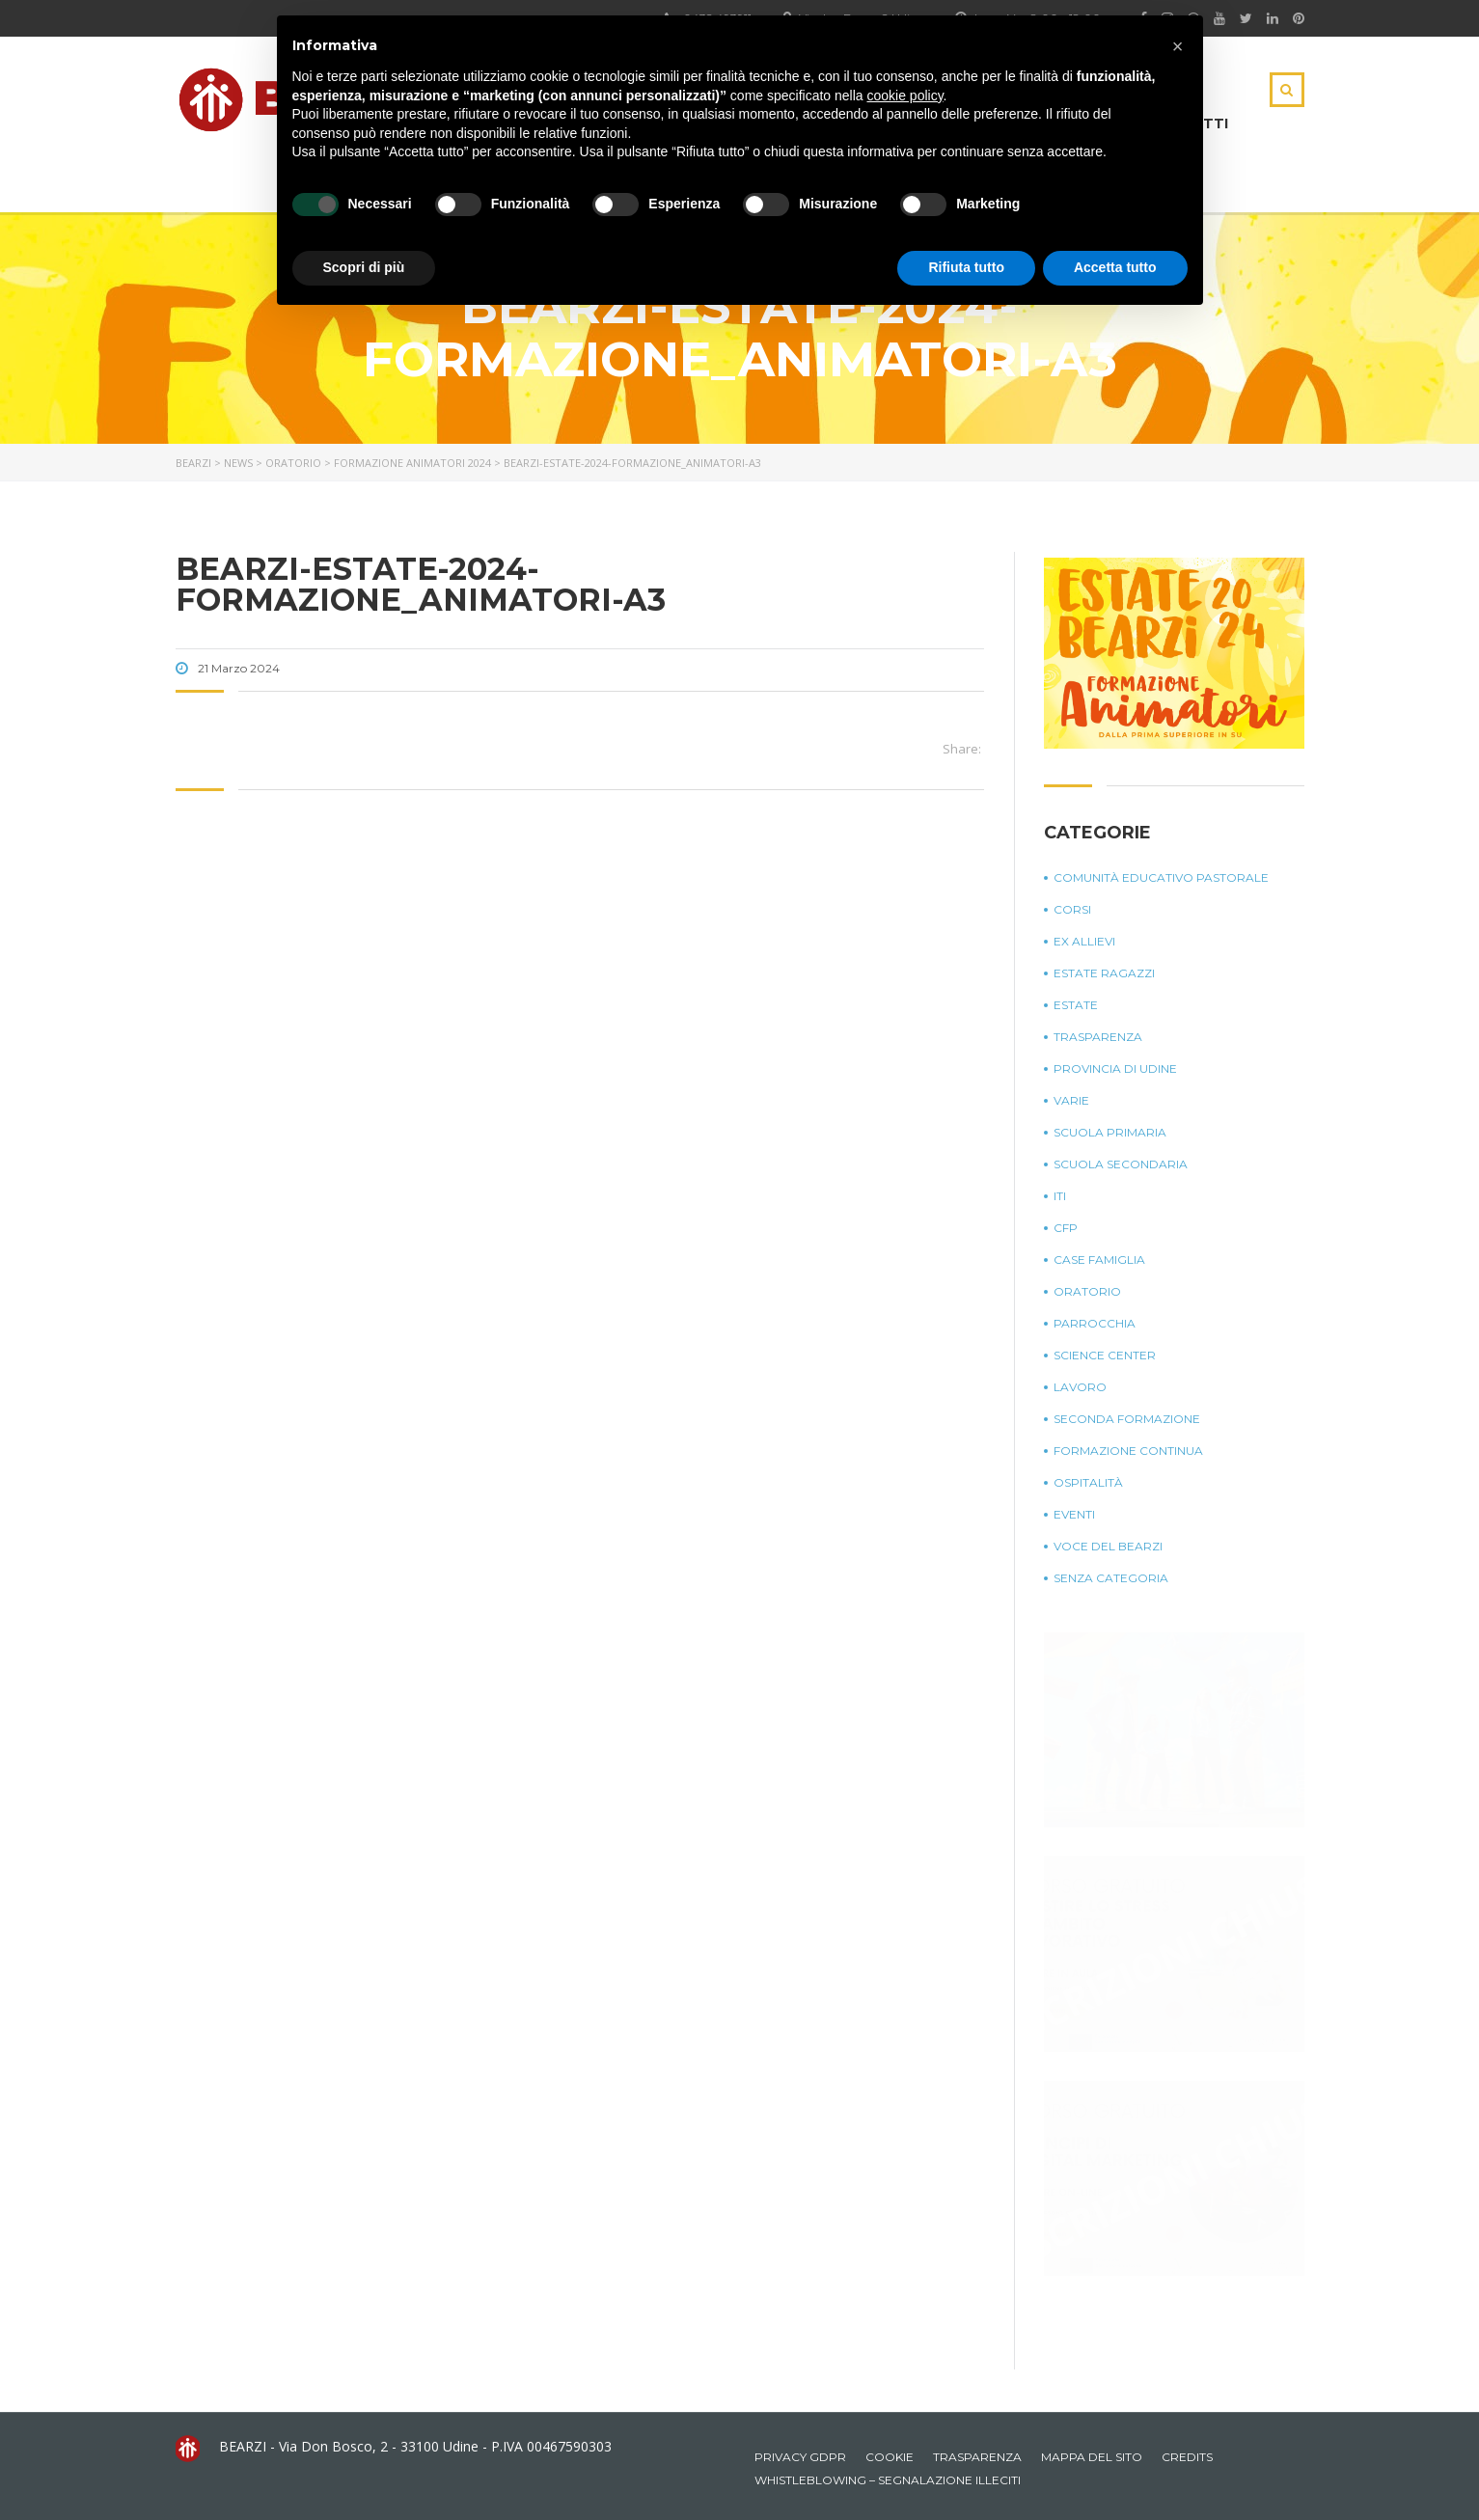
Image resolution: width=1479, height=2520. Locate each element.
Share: (962, 748)
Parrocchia (1095, 1323)
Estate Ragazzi (1104, 973)
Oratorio (1087, 1291)
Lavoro (1080, 1387)
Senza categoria (1111, 1578)
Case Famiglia (1099, 1259)
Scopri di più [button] (364, 267)
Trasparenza (1098, 1036)
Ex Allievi (1084, 941)
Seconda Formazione (1127, 1418)
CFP (1066, 1227)
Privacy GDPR (800, 2457)
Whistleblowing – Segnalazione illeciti (887, 2480)
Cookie (889, 2457)
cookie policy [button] (904, 95)
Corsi (1072, 909)
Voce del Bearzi (1108, 1546)
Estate (1076, 1005)
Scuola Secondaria (1121, 1164)
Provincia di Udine (1115, 1068)
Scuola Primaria (1110, 1132)
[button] (1178, 46)
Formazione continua (1128, 1450)
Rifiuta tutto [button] (966, 267)
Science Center (1105, 1355)
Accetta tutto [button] (1115, 267)
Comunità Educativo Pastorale (1161, 877)
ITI (1060, 1196)
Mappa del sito (1091, 2457)
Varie (1071, 1100)
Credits (1187, 2457)
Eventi (1074, 1514)
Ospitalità (1088, 1482)
